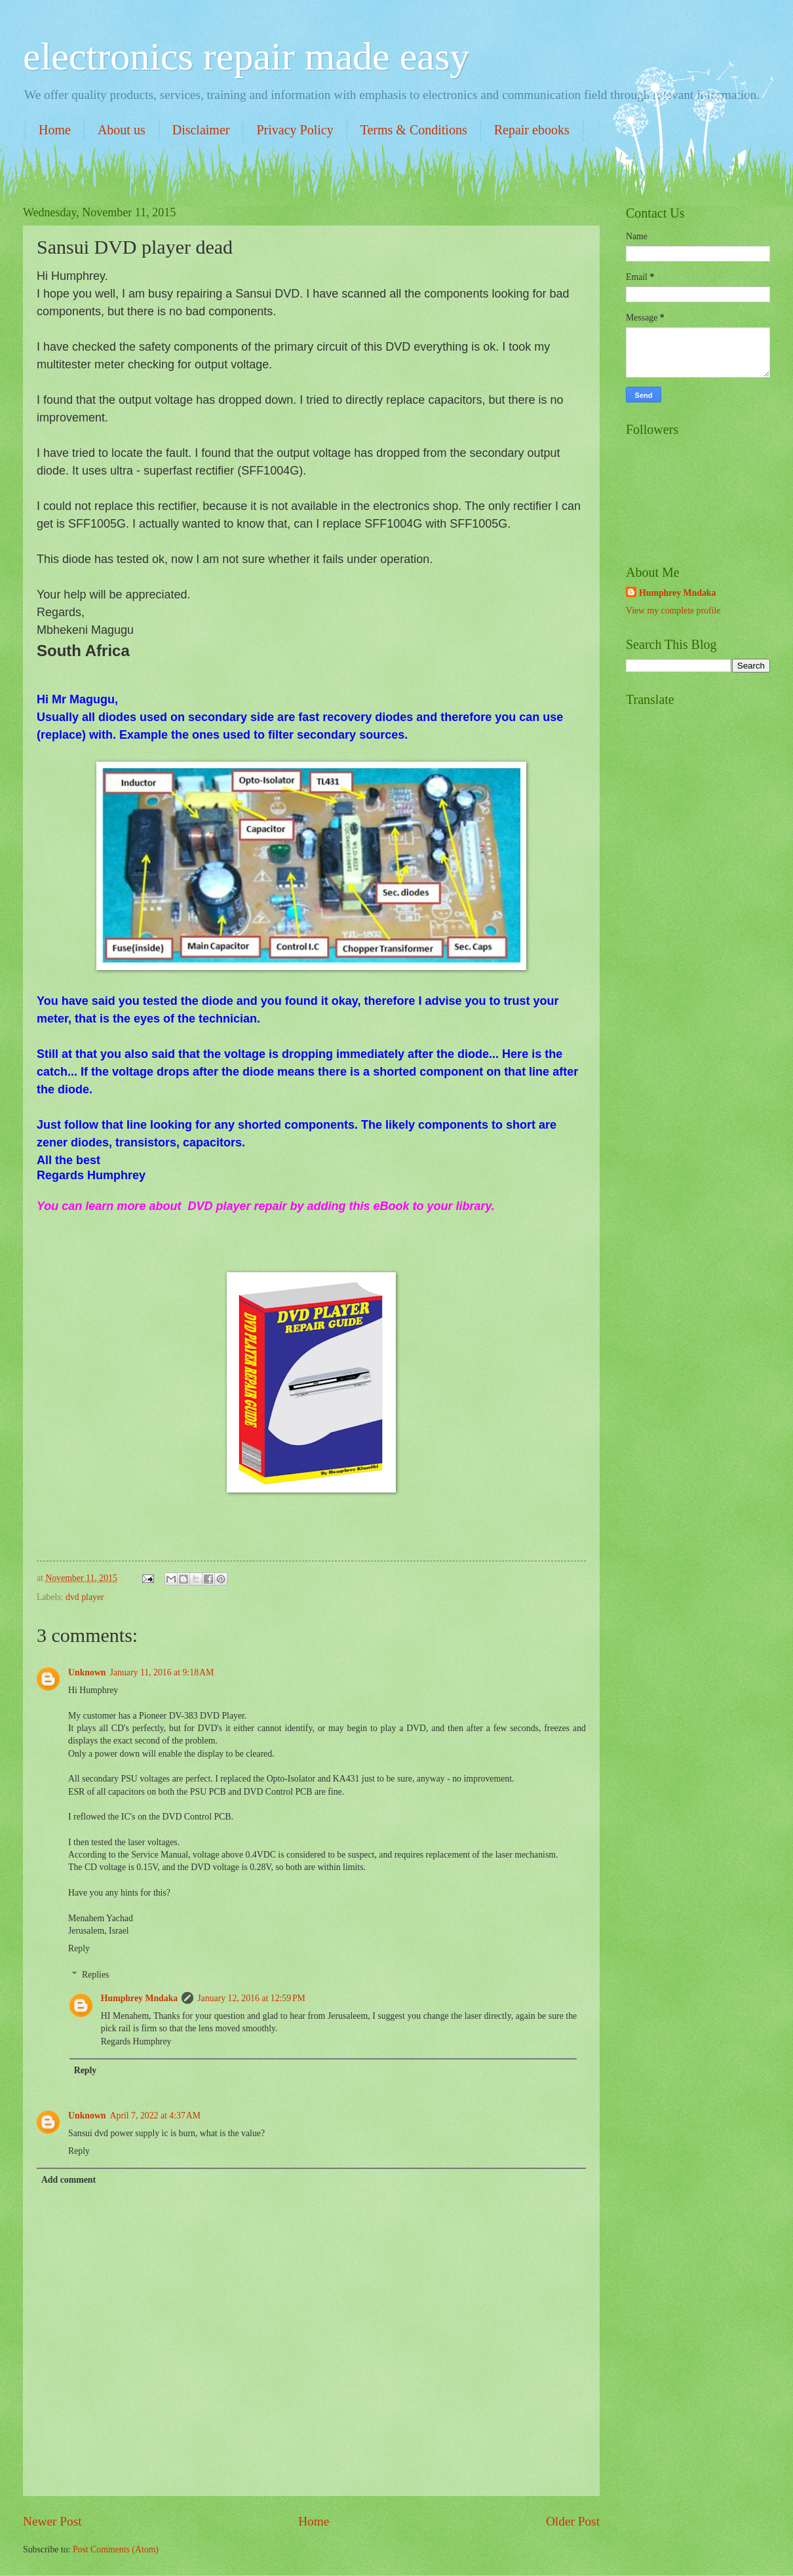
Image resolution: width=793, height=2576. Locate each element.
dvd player (85, 1597)
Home (55, 130)
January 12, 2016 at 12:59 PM (251, 1998)
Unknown (87, 1672)
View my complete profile (673, 610)
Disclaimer (201, 130)
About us (121, 130)
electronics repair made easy (246, 56)
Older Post (573, 2521)
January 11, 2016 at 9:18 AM (162, 1672)
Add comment (68, 2180)
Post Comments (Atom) (116, 2549)
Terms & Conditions (413, 130)
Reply (79, 1948)
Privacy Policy (294, 130)
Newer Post (52, 2521)
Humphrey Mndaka (139, 1998)
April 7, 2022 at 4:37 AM (155, 2115)
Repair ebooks (532, 130)
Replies (95, 1975)
